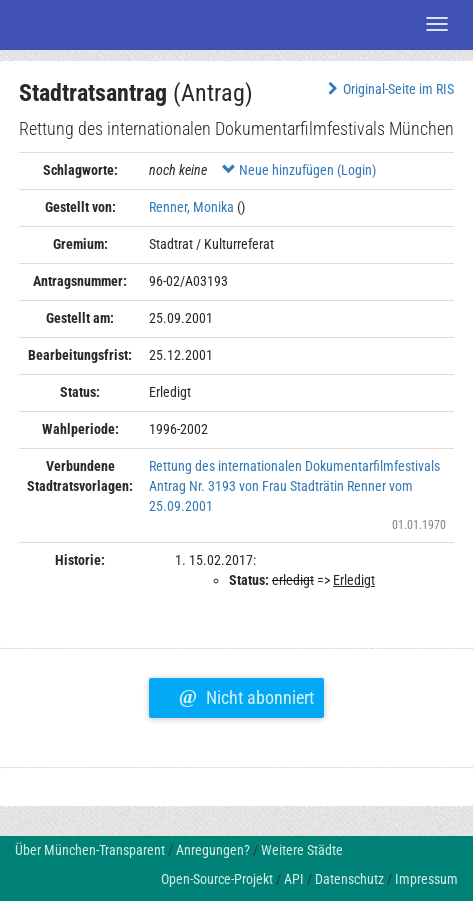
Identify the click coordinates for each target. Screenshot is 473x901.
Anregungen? (213, 850)
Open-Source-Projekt (217, 879)
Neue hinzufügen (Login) (299, 170)
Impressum (426, 879)
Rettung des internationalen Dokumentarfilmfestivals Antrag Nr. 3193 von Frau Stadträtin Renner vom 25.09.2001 (294, 486)
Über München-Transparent (90, 850)
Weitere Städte (302, 850)
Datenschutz (349, 879)
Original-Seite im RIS (388, 89)
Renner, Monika (191, 207)
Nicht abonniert (246, 695)
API (294, 879)
